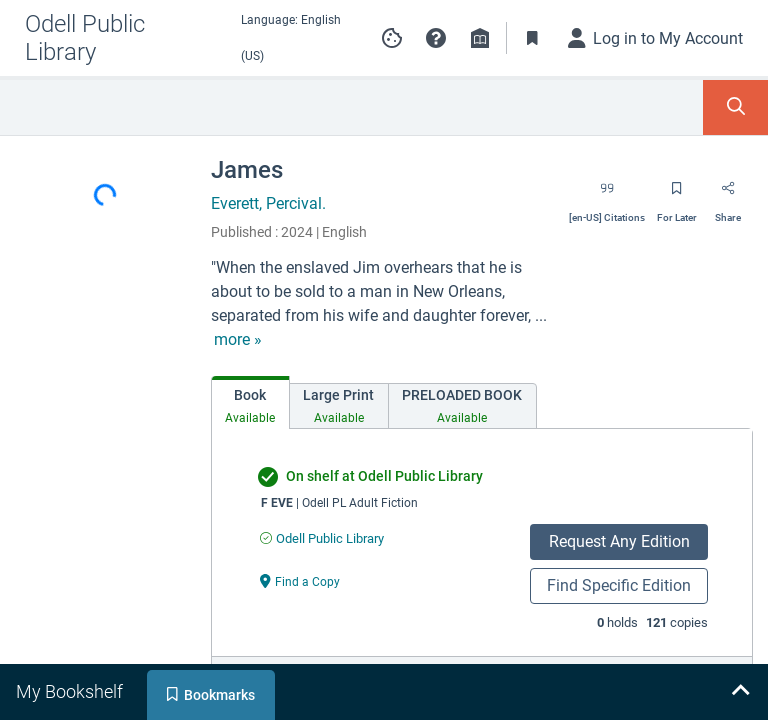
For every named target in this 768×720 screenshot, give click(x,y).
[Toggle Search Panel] (735, 107)
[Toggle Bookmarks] (533, 38)
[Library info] (480, 38)
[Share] (728, 195)
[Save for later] (677, 195)
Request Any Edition (619, 541)
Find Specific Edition (619, 585)
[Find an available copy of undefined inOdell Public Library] (322, 538)
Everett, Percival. (268, 203)
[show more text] (238, 340)
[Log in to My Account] (656, 38)
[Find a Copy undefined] (300, 580)
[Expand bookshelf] (740, 692)
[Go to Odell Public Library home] (111, 38)
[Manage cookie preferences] (392, 38)
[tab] (250, 402)
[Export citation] (607, 195)
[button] (436, 38)
